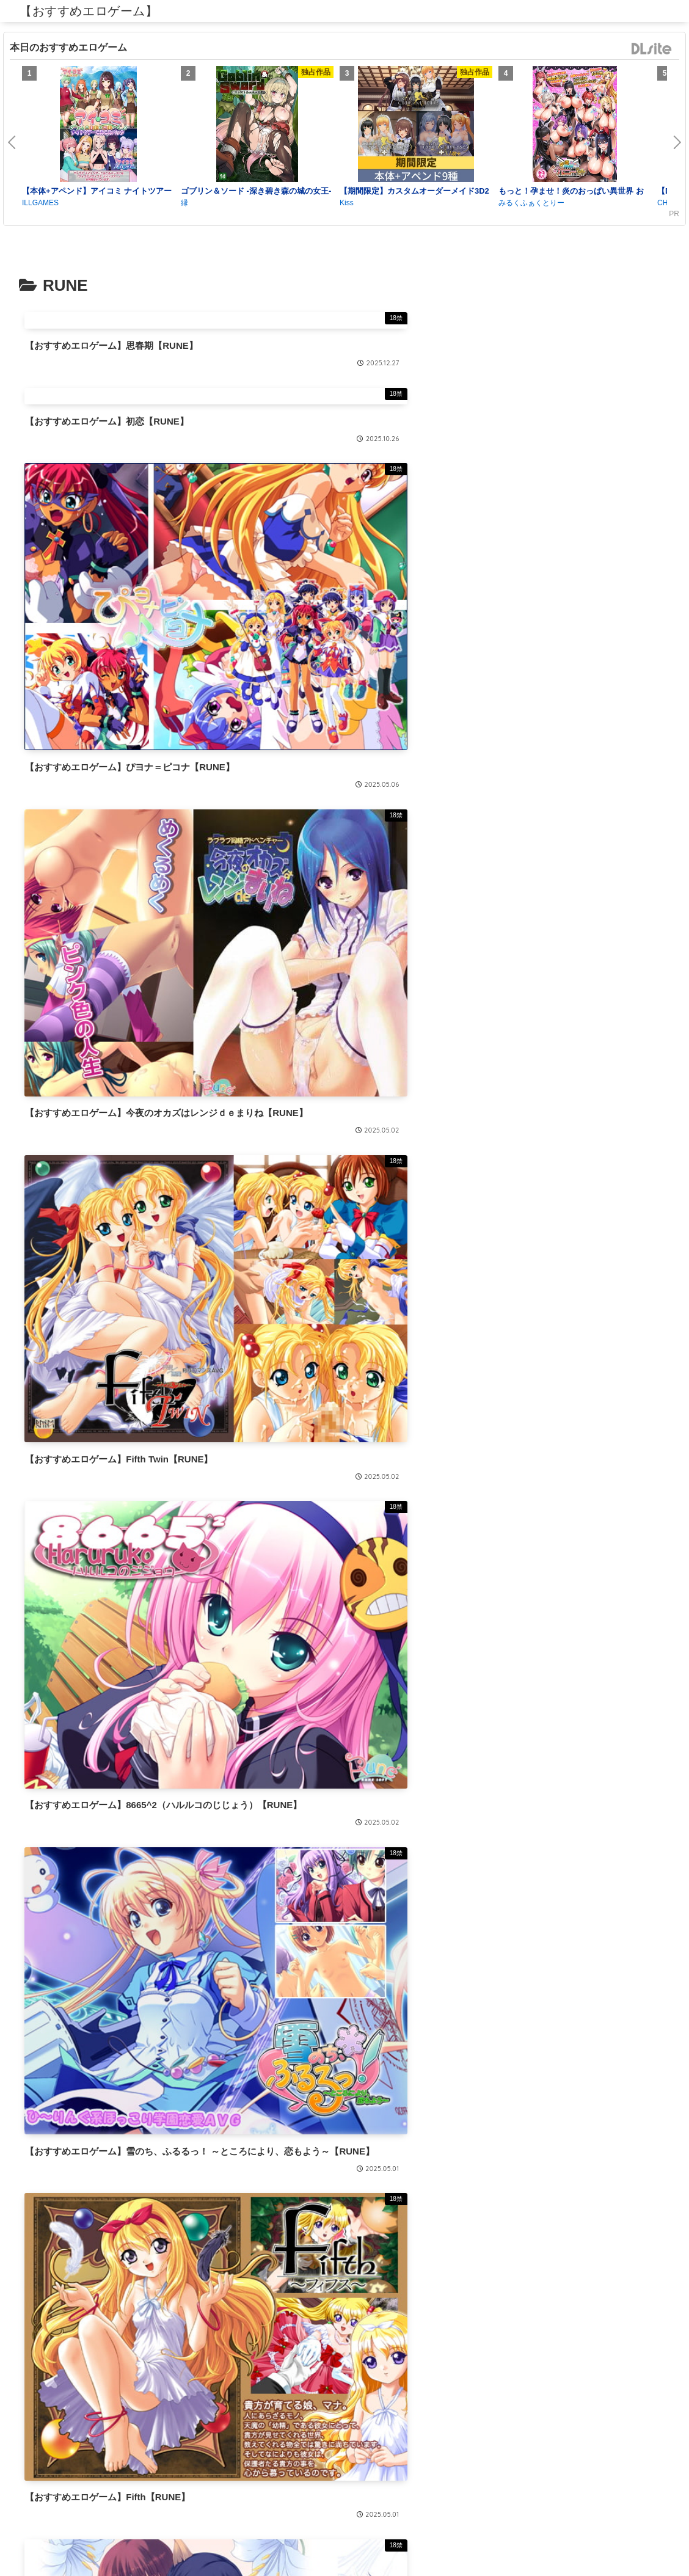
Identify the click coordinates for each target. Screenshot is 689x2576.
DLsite (651, 49)
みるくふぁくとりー (531, 203)
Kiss (347, 203)
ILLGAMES (40, 203)
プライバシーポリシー (344, 2538)
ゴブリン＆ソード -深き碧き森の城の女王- (256, 190)
